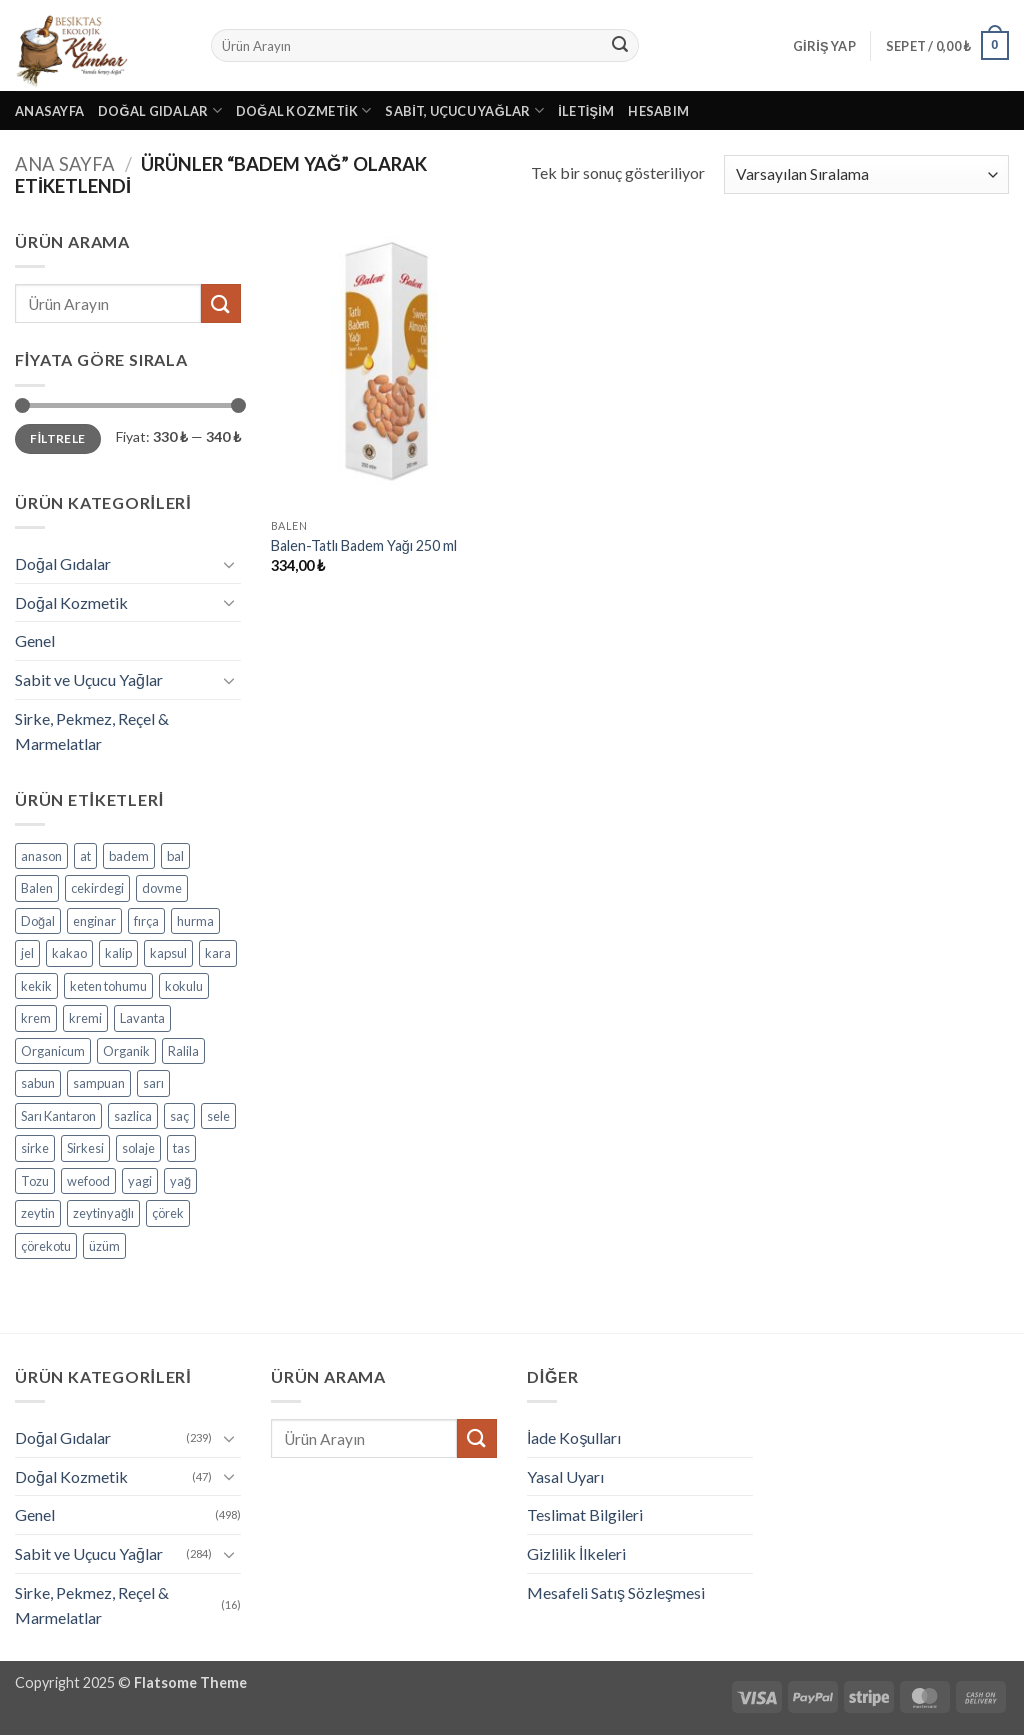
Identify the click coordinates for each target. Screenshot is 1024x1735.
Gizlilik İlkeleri (576, 1553)
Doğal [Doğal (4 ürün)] (38, 921)
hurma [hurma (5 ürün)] (195, 921)
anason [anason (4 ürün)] (41, 856)
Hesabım (658, 111)
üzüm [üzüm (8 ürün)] (104, 1246)
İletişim (586, 111)
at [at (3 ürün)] (85, 856)
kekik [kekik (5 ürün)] (36, 986)
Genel (35, 640)
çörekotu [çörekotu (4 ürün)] (46, 1246)
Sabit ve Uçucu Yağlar (89, 679)
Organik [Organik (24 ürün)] (126, 1051)
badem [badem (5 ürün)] (129, 856)
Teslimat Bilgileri (585, 1514)
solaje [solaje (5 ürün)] (138, 1148)
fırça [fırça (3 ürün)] (146, 921)
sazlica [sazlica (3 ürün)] (133, 1116)
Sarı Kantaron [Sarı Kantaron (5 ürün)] (58, 1116)
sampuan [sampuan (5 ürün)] (99, 1083)
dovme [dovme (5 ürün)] (162, 888)
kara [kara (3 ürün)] (218, 953)
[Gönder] (620, 46)
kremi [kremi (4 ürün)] (85, 1018)
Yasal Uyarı (565, 1476)
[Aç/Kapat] (229, 564)
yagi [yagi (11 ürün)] (140, 1181)
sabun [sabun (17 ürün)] (38, 1083)
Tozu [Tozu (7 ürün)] (35, 1181)
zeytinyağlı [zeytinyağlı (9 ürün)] (103, 1213)
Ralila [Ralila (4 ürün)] (183, 1051)
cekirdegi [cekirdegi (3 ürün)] (97, 888)
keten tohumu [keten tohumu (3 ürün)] (108, 986)
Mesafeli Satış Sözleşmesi (616, 1592)
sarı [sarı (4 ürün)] (153, 1083)
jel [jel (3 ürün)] (27, 953)
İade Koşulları (574, 1437)
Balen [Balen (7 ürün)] (37, 888)
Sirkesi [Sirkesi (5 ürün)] (85, 1148)
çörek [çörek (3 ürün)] (168, 1213)
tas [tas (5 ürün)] (181, 1148)
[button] (824, 46)
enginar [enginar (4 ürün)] (94, 921)
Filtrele (57, 438)
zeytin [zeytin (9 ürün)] (38, 1213)
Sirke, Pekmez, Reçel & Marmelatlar (92, 731)
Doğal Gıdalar (160, 110)
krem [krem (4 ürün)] (36, 1018)
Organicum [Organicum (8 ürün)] (53, 1051)
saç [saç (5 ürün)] (179, 1116)
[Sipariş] (866, 174)
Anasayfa (49, 111)
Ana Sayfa (65, 164)
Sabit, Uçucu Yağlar (464, 110)
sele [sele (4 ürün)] (218, 1116)
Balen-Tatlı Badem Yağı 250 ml (364, 545)
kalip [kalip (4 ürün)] (118, 953)
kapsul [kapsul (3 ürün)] (168, 953)
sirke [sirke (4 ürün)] (35, 1148)
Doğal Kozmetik (304, 110)
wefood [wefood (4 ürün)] (88, 1181)
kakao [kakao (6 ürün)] (69, 953)
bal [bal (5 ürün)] (175, 856)
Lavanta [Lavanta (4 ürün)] (142, 1018)
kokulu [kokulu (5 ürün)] (184, 986)
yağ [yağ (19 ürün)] (180, 1181)
